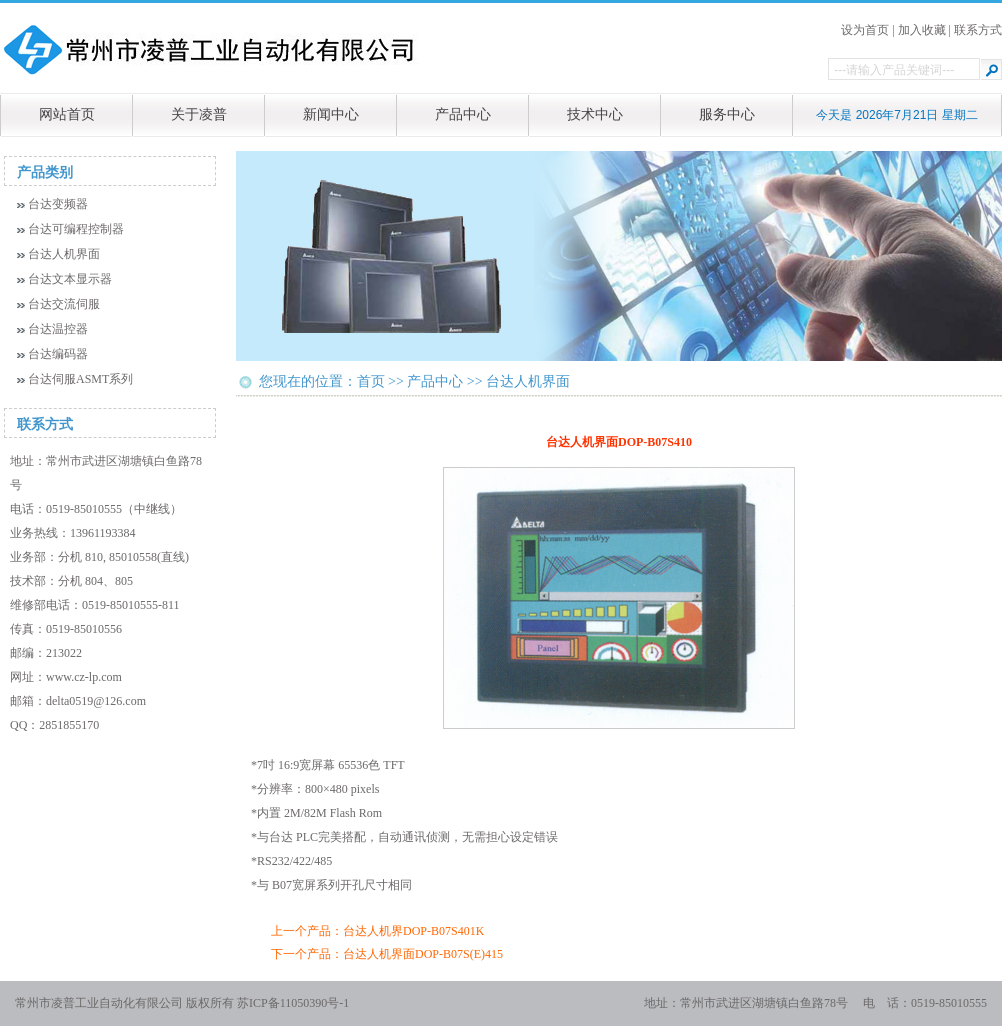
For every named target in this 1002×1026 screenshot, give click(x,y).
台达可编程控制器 (76, 229)
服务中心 (727, 114)
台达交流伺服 (64, 304)
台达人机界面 (64, 254)
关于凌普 (199, 114)
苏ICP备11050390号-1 (293, 1003)
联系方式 (978, 30)
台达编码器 (58, 354)
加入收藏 (922, 30)
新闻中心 (331, 114)
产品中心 (463, 114)
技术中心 (595, 114)
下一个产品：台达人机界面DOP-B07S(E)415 (387, 954)
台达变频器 (58, 204)
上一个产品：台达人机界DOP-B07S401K (377, 931)
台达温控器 (58, 329)
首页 (371, 381)
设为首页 (865, 30)
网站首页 (67, 114)
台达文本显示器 (70, 279)
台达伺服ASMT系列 (80, 379)
